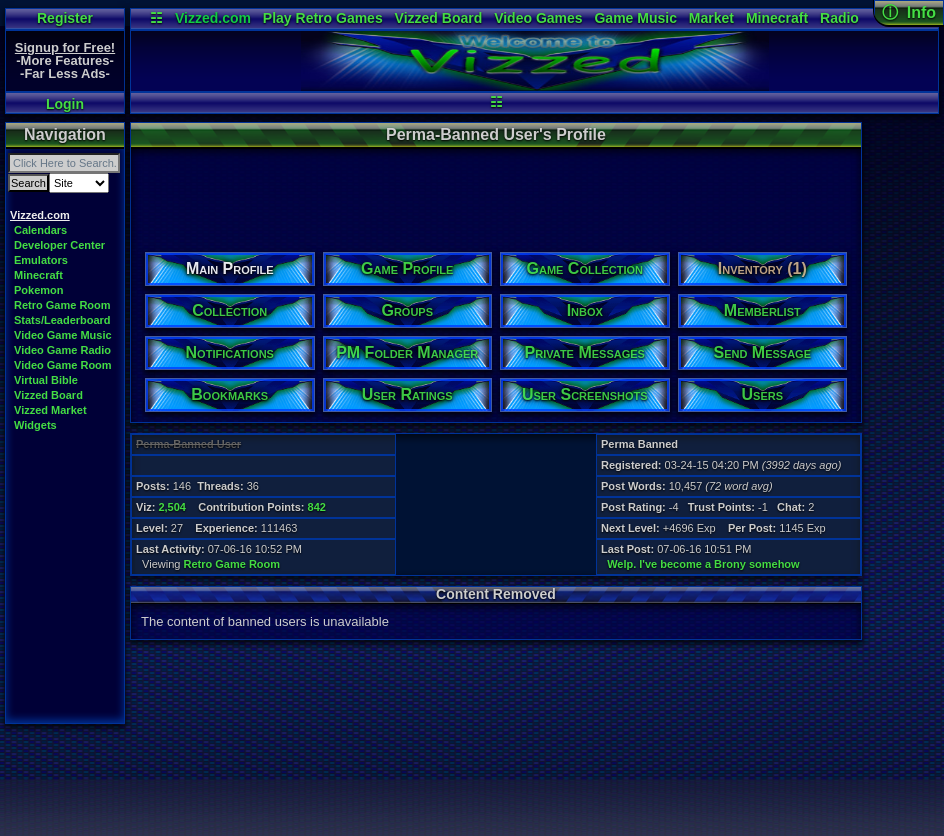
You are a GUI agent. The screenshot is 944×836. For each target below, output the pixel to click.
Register (65, 18)
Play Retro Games (323, 18)
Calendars (40, 230)
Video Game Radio (62, 350)
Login (65, 104)
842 (317, 507)
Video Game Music (63, 335)
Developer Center (59, 245)
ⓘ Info (909, 12)
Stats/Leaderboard (62, 320)
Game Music (635, 18)
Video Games (538, 18)
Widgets (35, 425)
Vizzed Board (439, 18)
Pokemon (39, 290)
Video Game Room (63, 365)
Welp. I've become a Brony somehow (703, 564)
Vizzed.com (213, 18)
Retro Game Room (62, 305)
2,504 (172, 507)
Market (711, 18)
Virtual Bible (46, 380)
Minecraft (777, 18)
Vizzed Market (50, 410)
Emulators (41, 260)
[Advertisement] (495, 193)
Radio (839, 18)
